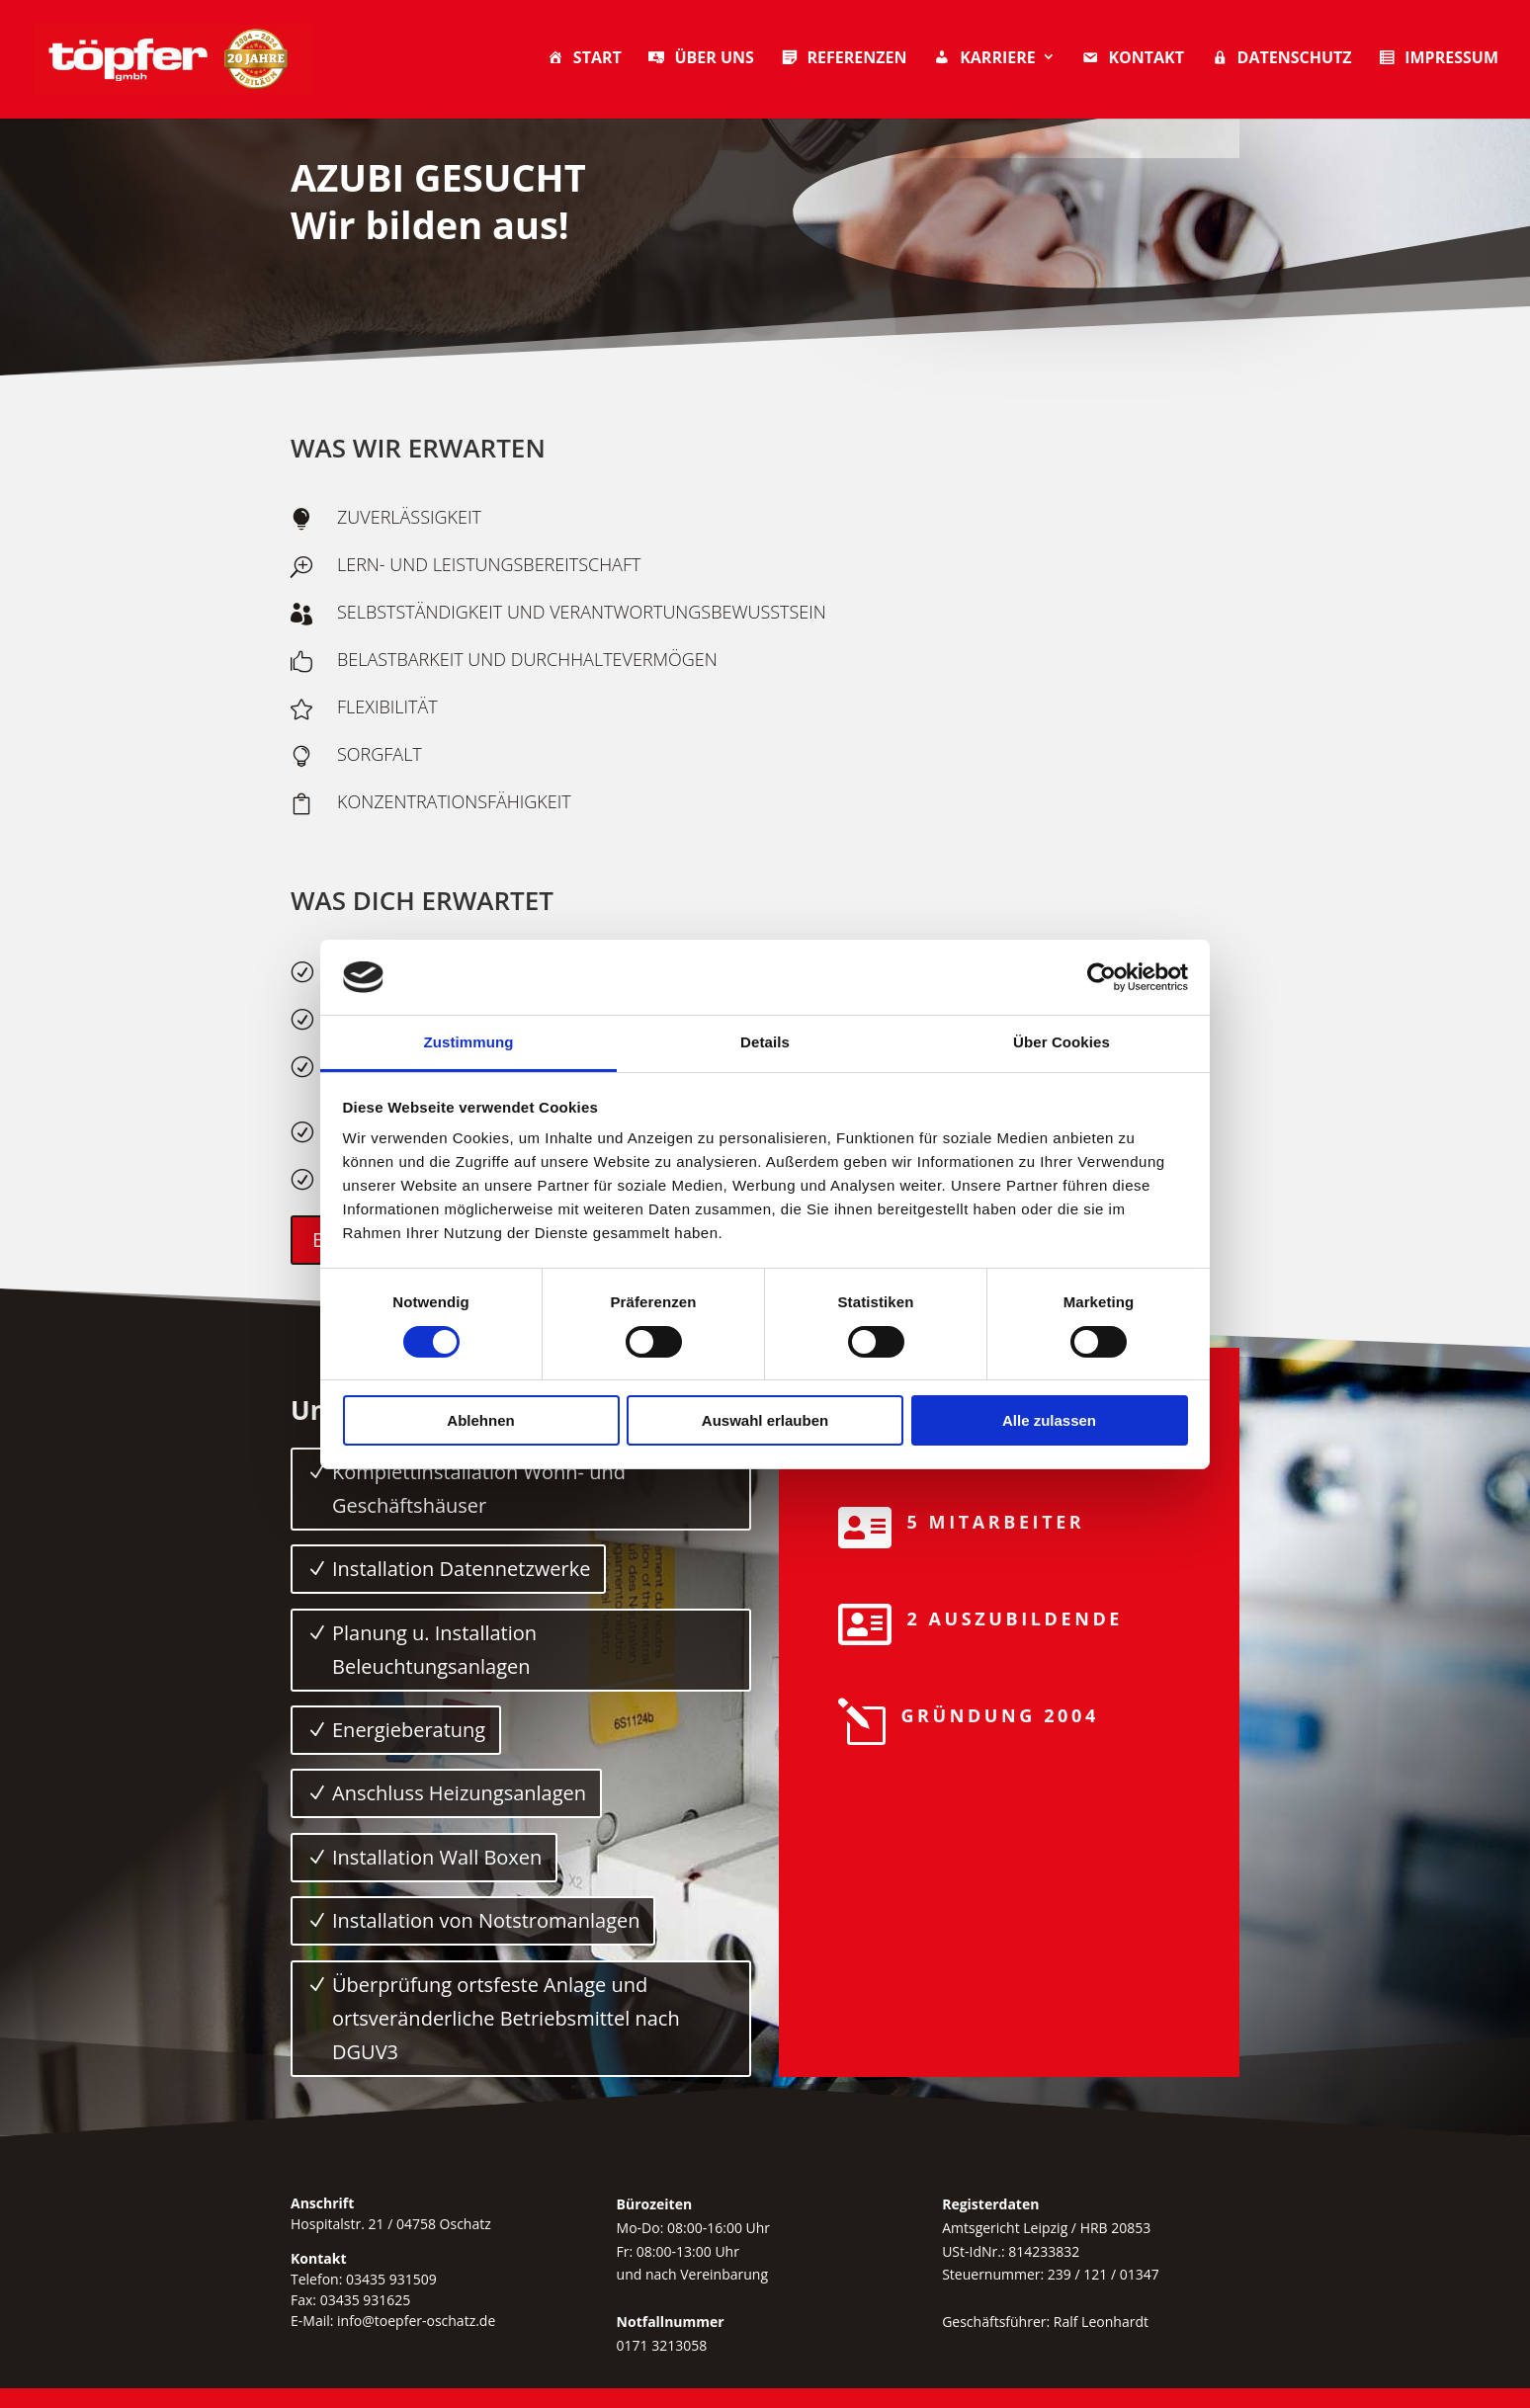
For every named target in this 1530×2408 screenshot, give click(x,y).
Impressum (1437, 59)
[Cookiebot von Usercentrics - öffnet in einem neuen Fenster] (1101, 977)
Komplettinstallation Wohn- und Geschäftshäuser (479, 1488)
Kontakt (1132, 59)
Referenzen (843, 59)
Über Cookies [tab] (1061, 1042)
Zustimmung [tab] (469, 1042)
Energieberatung (408, 1729)
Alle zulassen (1049, 1420)
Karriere (984, 59)
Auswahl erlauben (765, 1420)
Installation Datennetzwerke (461, 1568)
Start (584, 59)
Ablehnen (480, 1420)
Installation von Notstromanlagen (485, 1920)
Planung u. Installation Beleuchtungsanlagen (434, 1649)
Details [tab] (765, 1042)
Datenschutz (1281, 59)
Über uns (699, 59)
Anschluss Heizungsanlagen (459, 1793)
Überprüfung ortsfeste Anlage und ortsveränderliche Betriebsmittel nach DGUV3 (506, 2018)
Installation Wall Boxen (437, 1857)
